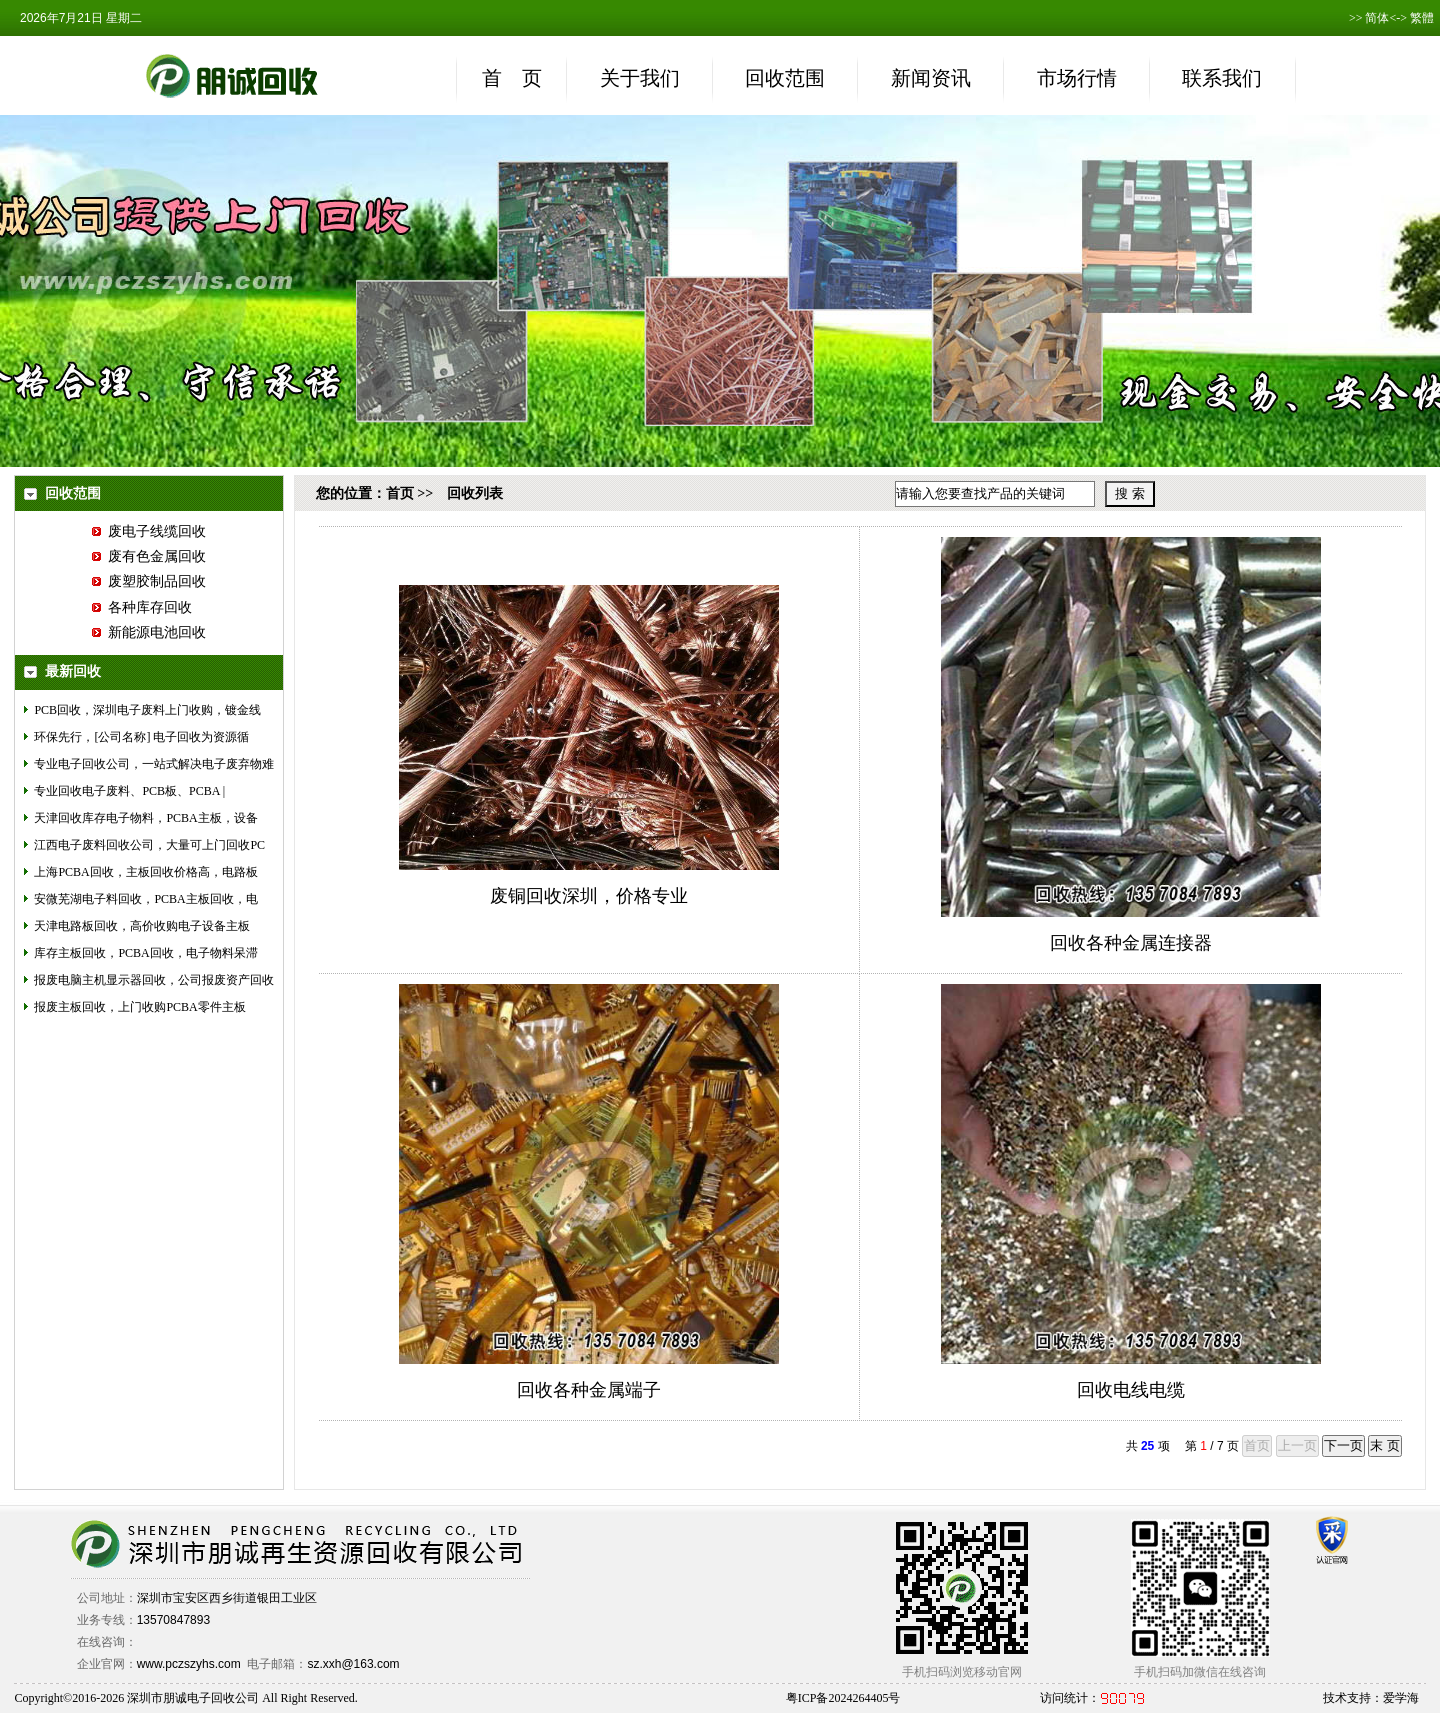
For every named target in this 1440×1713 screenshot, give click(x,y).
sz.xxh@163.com (353, 1664)
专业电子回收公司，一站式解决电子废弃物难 (154, 764)
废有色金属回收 (149, 556)
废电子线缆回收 (149, 531)
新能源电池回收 (149, 632)
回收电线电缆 (1131, 1390)
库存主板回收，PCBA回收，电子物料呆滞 (145, 953)
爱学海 (1401, 1698)
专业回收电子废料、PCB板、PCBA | (129, 791)
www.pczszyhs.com (189, 1664)
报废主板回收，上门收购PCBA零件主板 (139, 1007)
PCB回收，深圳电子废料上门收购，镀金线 (147, 710)
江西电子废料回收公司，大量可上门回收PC (149, 845)
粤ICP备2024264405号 (843, 1698)
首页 (400, 493)
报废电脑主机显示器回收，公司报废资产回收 (154, 980)
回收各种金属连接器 (1131, 943)
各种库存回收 (142, 607)
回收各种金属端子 (589, 1390)
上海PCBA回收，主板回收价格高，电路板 (145, 872)
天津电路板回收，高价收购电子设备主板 (142, 926)
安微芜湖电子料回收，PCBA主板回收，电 (145, 899)
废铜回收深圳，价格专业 (589, 896)
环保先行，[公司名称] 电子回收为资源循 (141, 737)
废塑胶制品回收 (149, 581)
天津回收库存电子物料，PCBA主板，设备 (145, 818)
